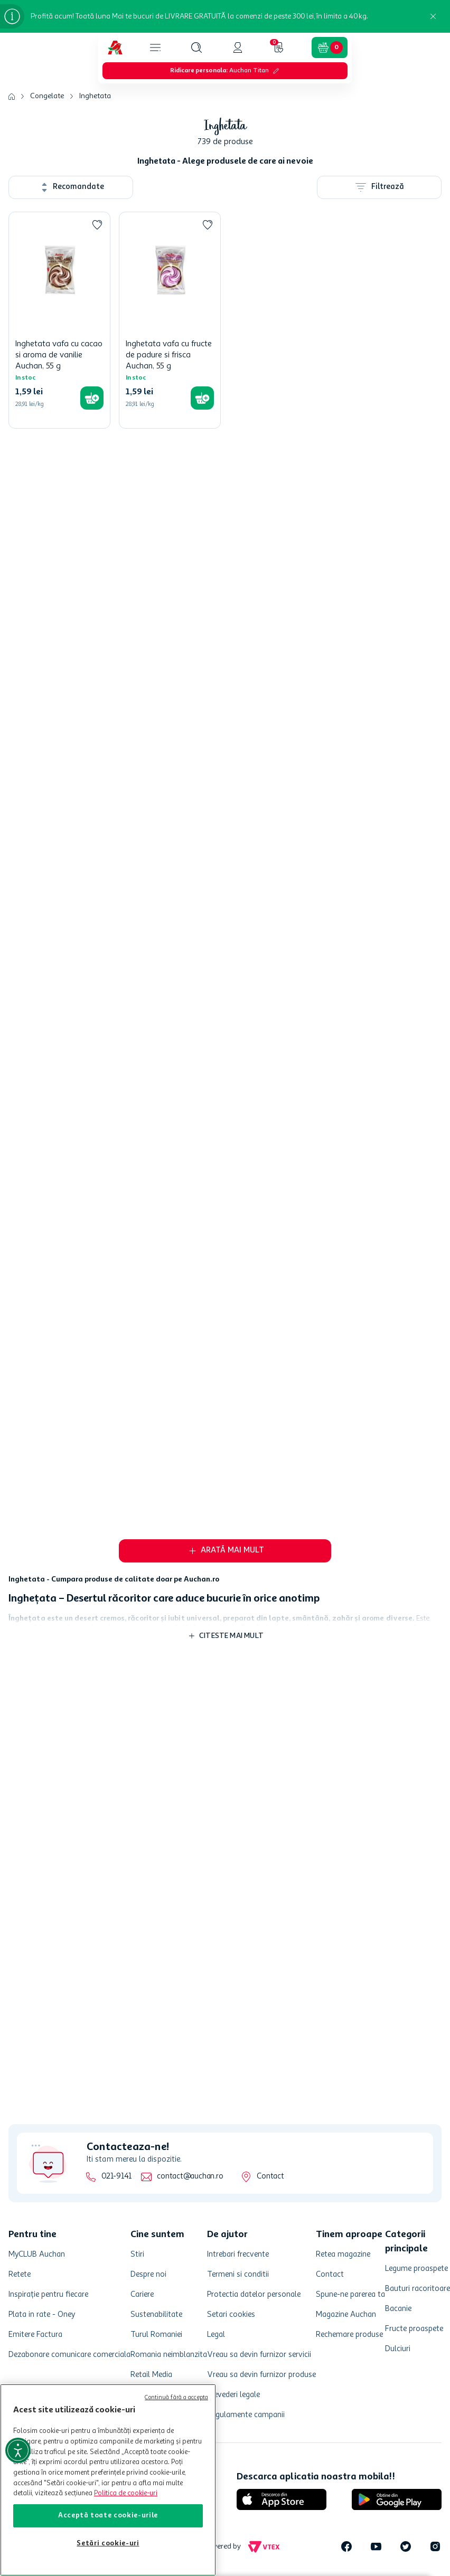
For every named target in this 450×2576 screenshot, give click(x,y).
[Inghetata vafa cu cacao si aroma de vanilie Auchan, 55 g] (59, 320)
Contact (270, 2177)
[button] (196, 47)
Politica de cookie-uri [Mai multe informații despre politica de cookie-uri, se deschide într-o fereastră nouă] (125, 2493)
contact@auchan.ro (190, 2177)
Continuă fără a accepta (176, 2398)
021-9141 (116, 2177)
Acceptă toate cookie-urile (108, 2515)
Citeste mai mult (231, 1636)
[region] (108, 2480)
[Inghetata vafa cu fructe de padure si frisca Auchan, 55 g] (169, 320)
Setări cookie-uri (108, 2543)
